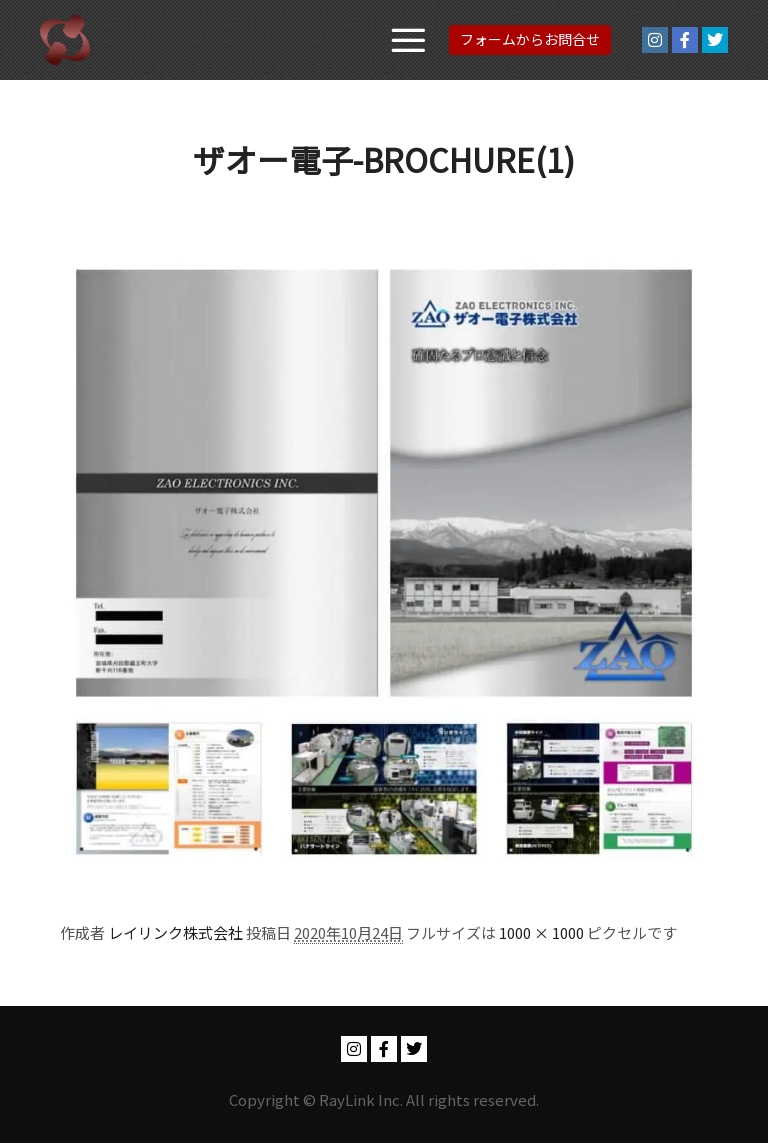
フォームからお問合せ (530, 39)
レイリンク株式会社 (175, 932)
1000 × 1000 (541, 932)
